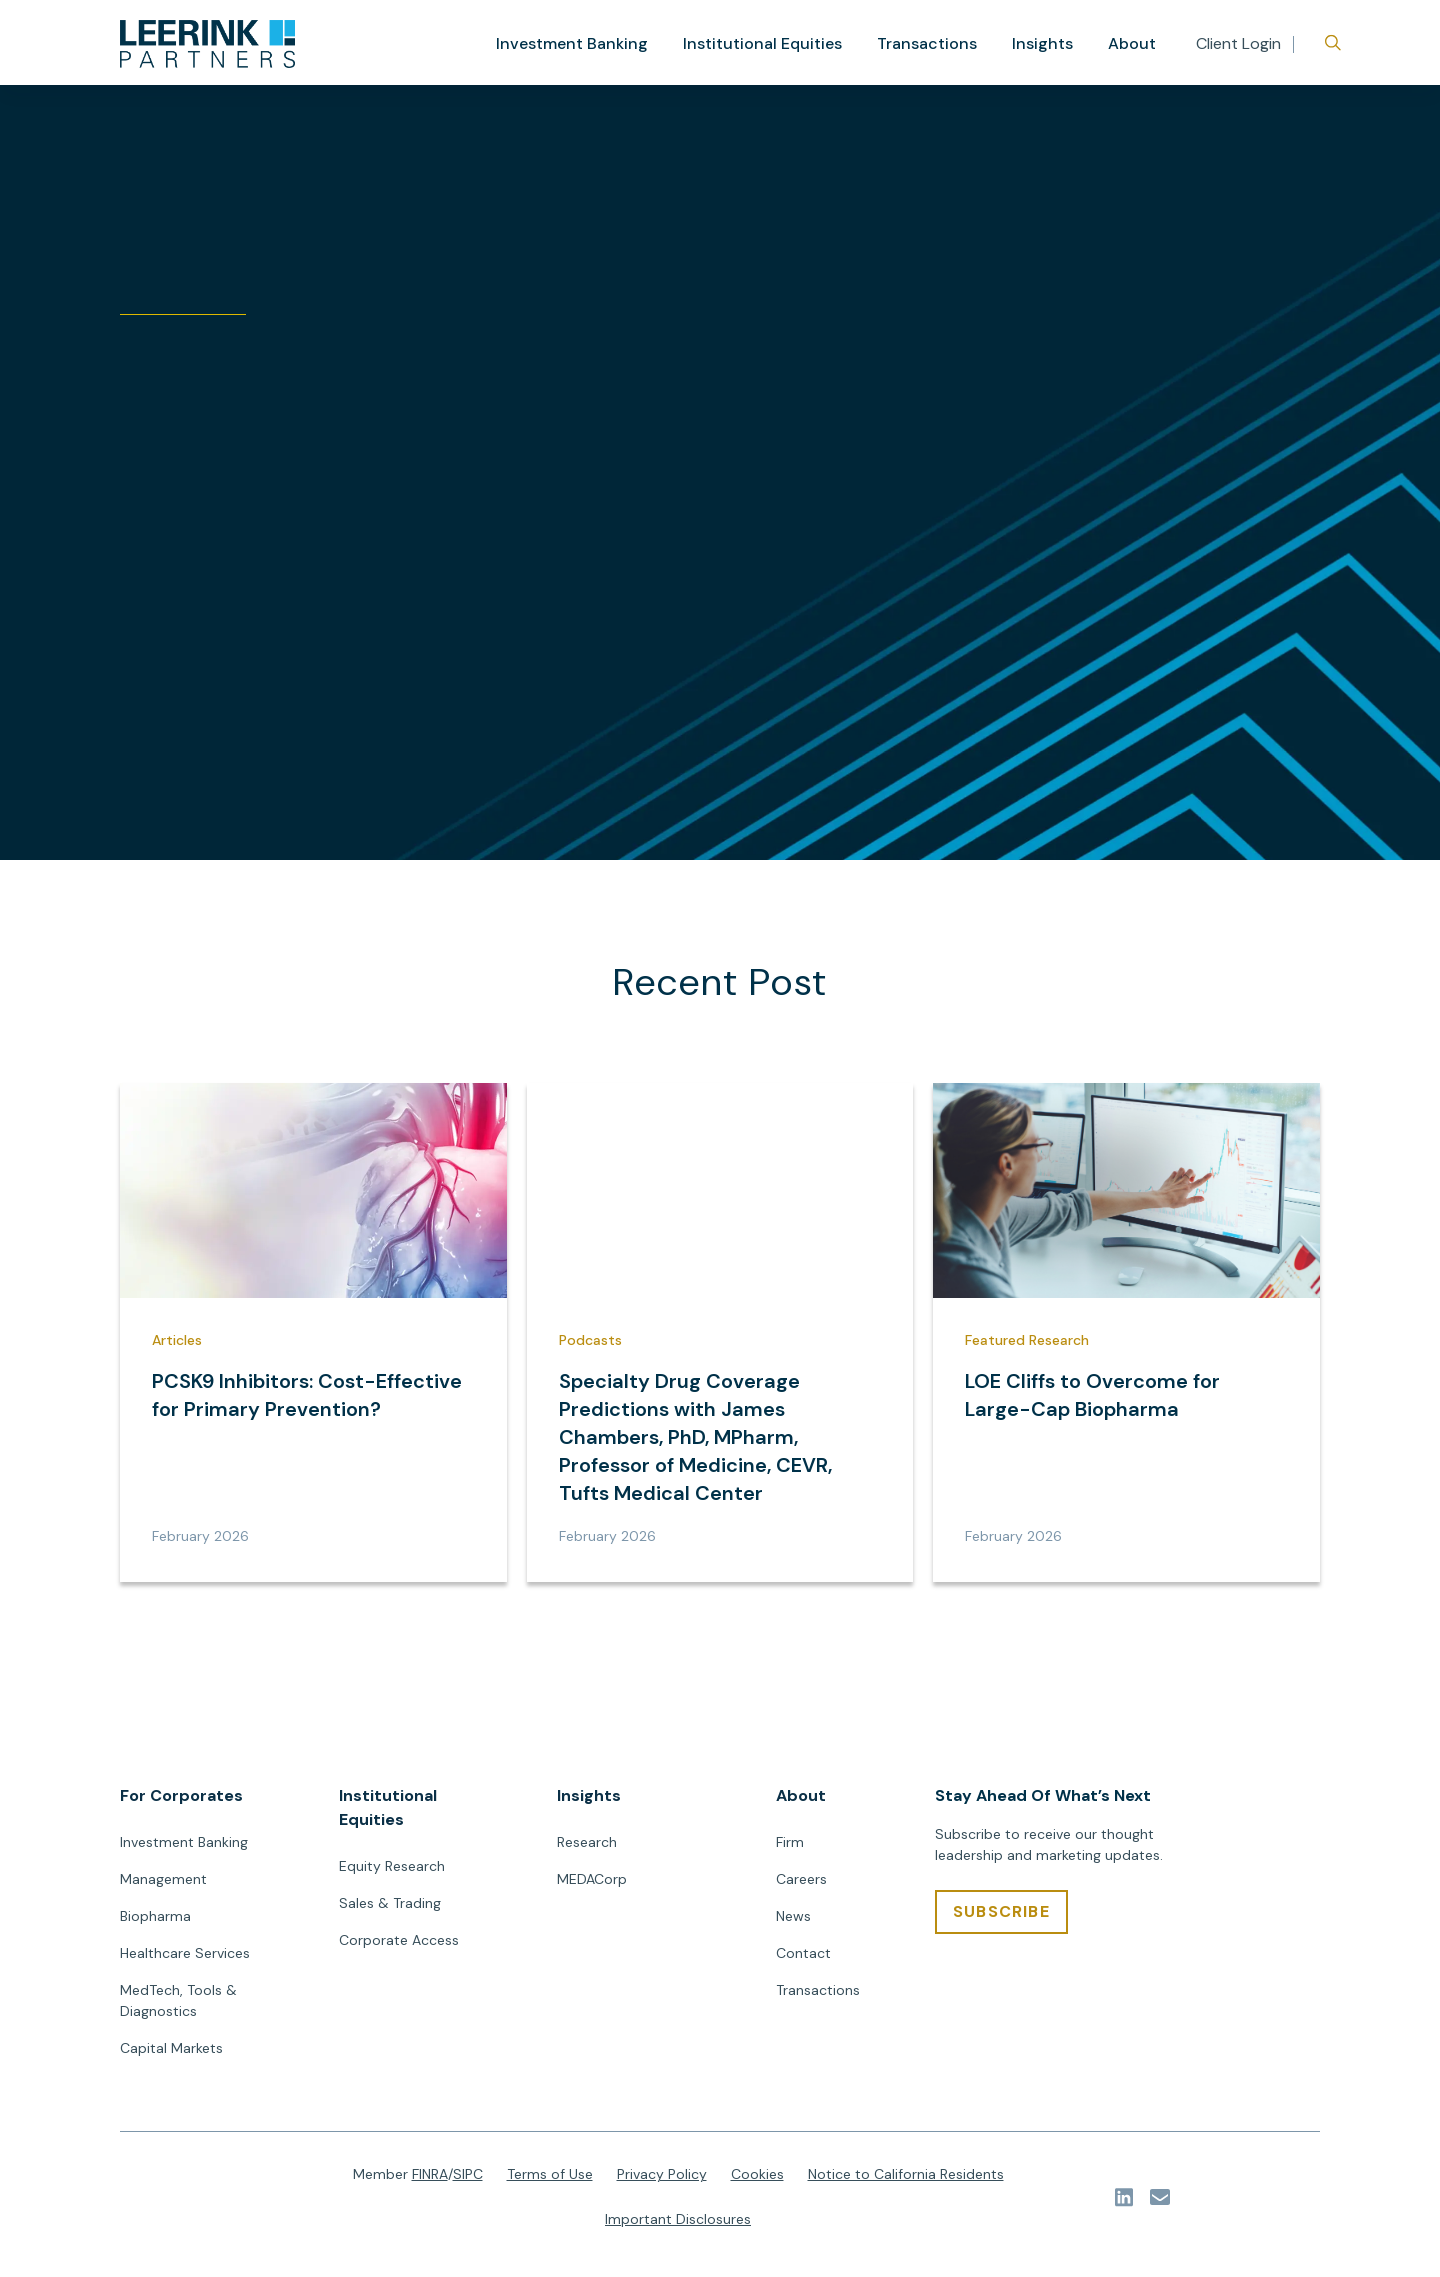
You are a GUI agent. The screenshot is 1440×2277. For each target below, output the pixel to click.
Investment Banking (597, 43)
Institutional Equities (777, 43)
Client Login (1238, 43)
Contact (803, 1959)
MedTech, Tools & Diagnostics (178, 2006)
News (793, 1922)
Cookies (757, 2180)
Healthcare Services (185, 1959)
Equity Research (392, 1872)
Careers (801, 1885)
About (1132, 43)
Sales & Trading (390, 1909)
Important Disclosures (678, 2225)
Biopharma (155, 1922)
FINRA (430, 2180)
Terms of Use (550, 2180)
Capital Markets (171, 2054)
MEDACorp (592, 1885)
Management (163, 1885)
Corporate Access (399, 1946)
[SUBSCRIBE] (1001, 1918)
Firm (790, 1848)
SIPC (468, 2180)
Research (587, 1848)
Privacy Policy (662, 2180)
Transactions (935, 43)
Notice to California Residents (906, 2180)
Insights (1046, 43)
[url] (207, 44)
